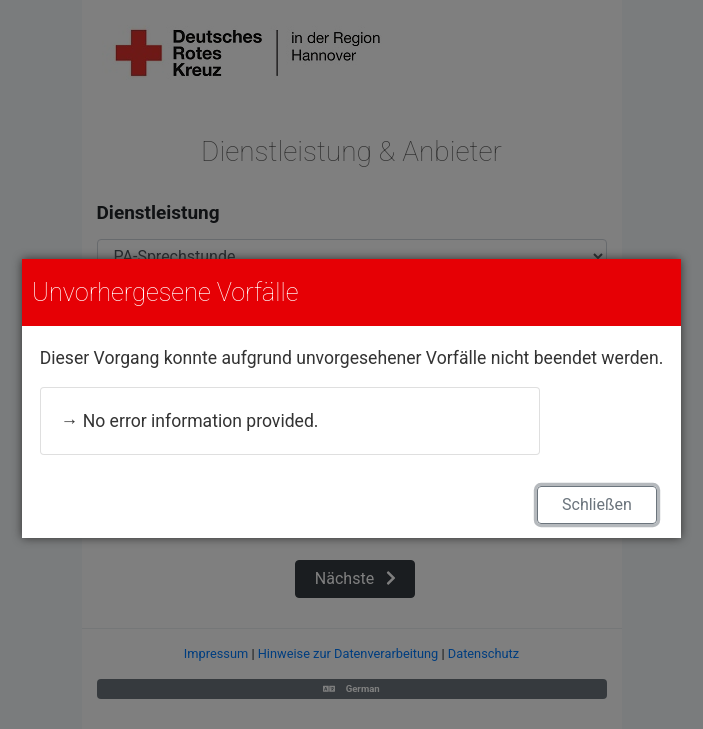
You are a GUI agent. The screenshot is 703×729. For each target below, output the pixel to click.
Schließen (597, 504)
